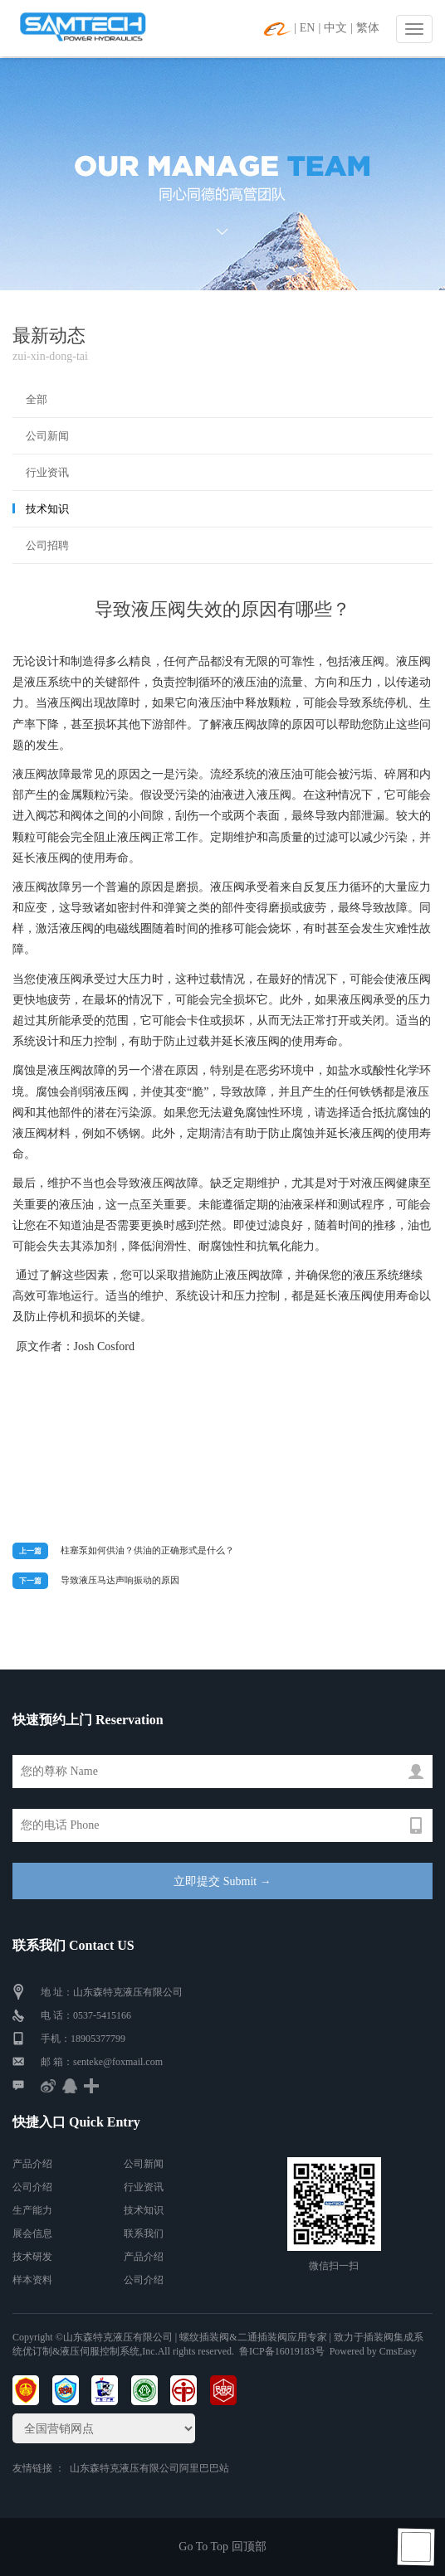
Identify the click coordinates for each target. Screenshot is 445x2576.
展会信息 (32, 2233)
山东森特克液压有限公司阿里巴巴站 (149, 2468)
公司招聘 (47, 545)
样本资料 (32, 2280)
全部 (36, 399)
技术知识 (47, 509)
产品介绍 (32, 2164)
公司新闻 (47, 436)
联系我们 (144, 2233)
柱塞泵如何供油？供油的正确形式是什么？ (147, 1550)
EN (307, 28)
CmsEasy (398, 2351)
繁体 (367, 28)
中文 (335, 28)
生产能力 (32, 2210)
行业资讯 (47, 472)
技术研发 (32, 2257)
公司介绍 (32, 2187)
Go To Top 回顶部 (222, 2546)
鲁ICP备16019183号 (282, 2351)
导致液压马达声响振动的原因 (120, 1580)
